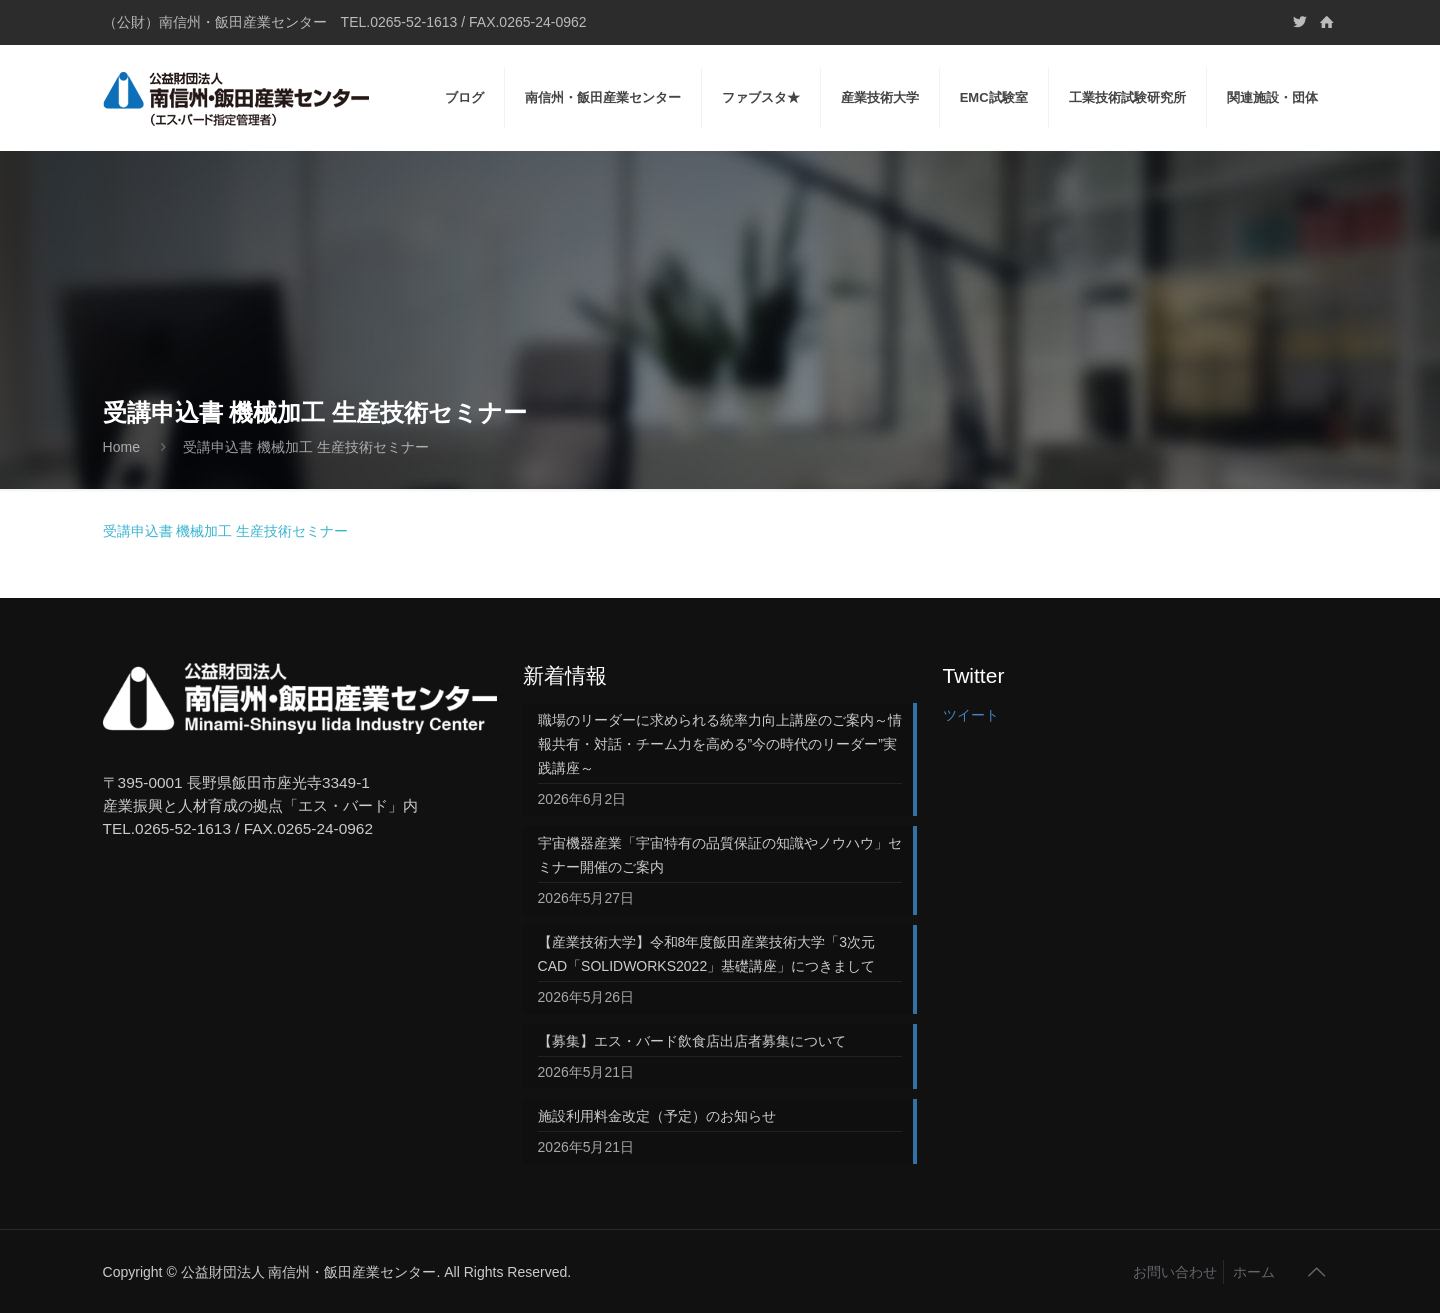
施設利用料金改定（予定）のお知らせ (657, 1116)
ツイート (971, 715)
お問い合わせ (1175, 1272)
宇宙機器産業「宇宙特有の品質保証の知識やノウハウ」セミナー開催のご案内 (720, 855)
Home (121, 447)
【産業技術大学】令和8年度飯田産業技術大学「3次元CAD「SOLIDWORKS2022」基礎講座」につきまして (707, 954)
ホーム (1254, 1272)
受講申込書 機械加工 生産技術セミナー (226, 531)
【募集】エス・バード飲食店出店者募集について (692, 1041)
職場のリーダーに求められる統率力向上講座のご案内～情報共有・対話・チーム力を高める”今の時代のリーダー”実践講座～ (720, 744)
